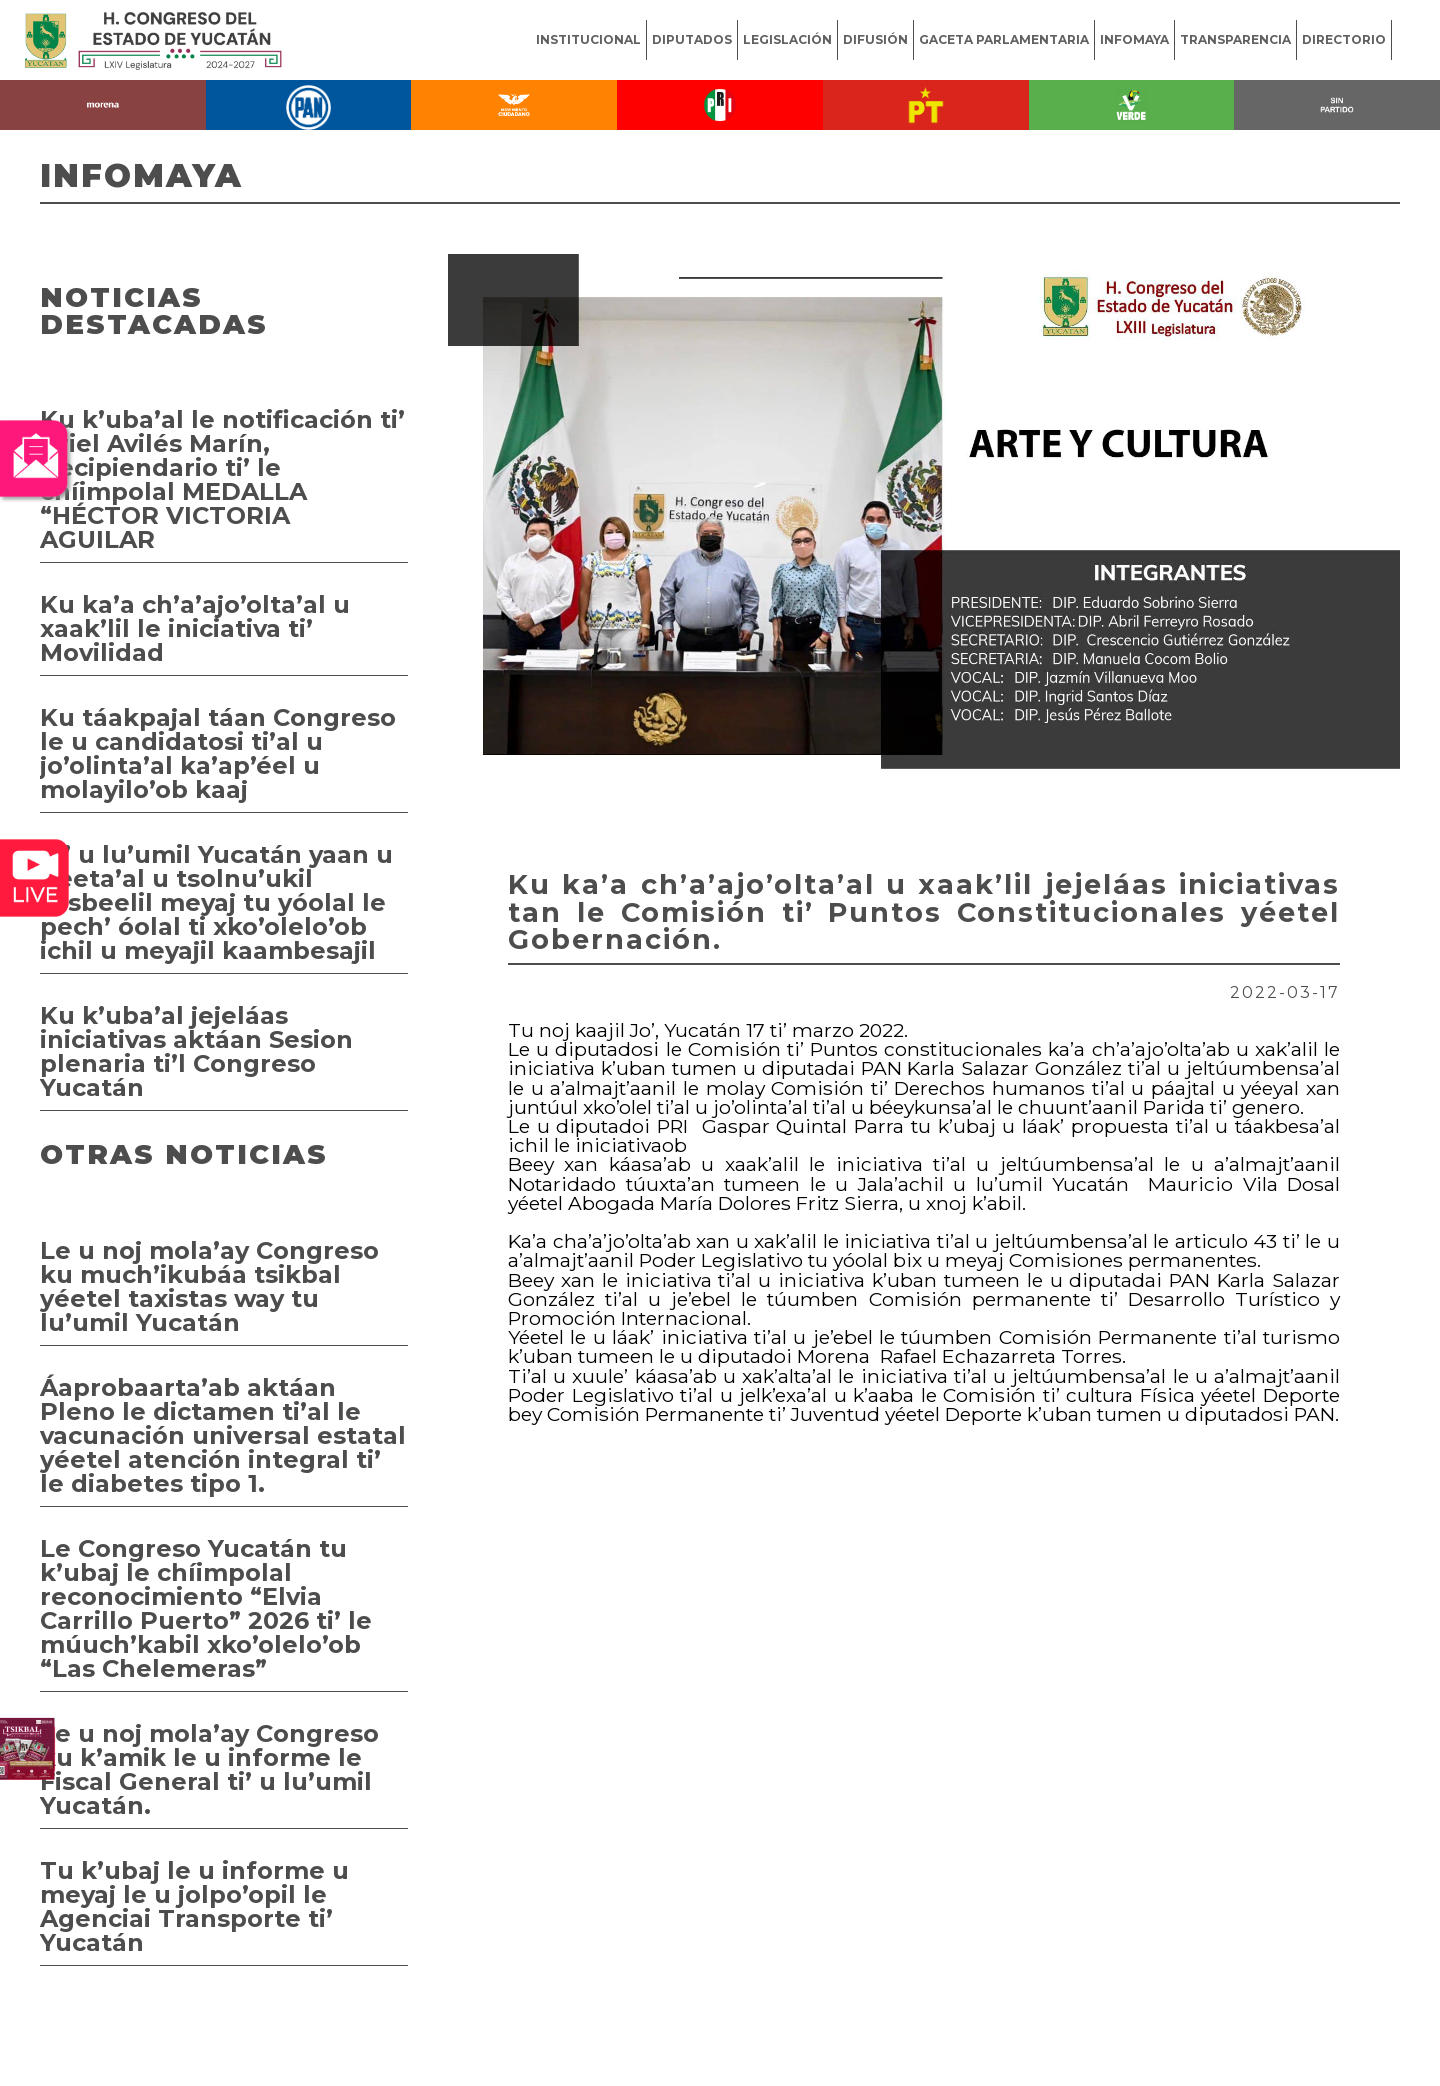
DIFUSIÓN (875, 39)
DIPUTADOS (692, 39)
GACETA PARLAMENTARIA (1004, 39)
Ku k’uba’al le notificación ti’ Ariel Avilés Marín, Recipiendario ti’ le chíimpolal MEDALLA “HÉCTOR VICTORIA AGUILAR (222, 479)
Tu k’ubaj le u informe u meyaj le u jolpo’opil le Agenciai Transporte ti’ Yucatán (194, 1906)
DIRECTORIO (1344, 39)
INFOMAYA (1134, 39)
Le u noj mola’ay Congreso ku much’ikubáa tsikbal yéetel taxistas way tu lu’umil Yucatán (209, 1286)
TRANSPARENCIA (1235, 39)
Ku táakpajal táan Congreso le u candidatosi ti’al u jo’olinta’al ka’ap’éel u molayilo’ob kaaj (218, 753)
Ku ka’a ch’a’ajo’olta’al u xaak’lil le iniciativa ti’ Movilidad (195, 628)
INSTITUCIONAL (588, 39)
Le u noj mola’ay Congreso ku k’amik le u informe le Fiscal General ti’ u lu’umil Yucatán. (209, 1769)
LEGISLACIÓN (787, 39)
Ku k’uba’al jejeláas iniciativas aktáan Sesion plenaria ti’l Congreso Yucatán (196, 1051)
